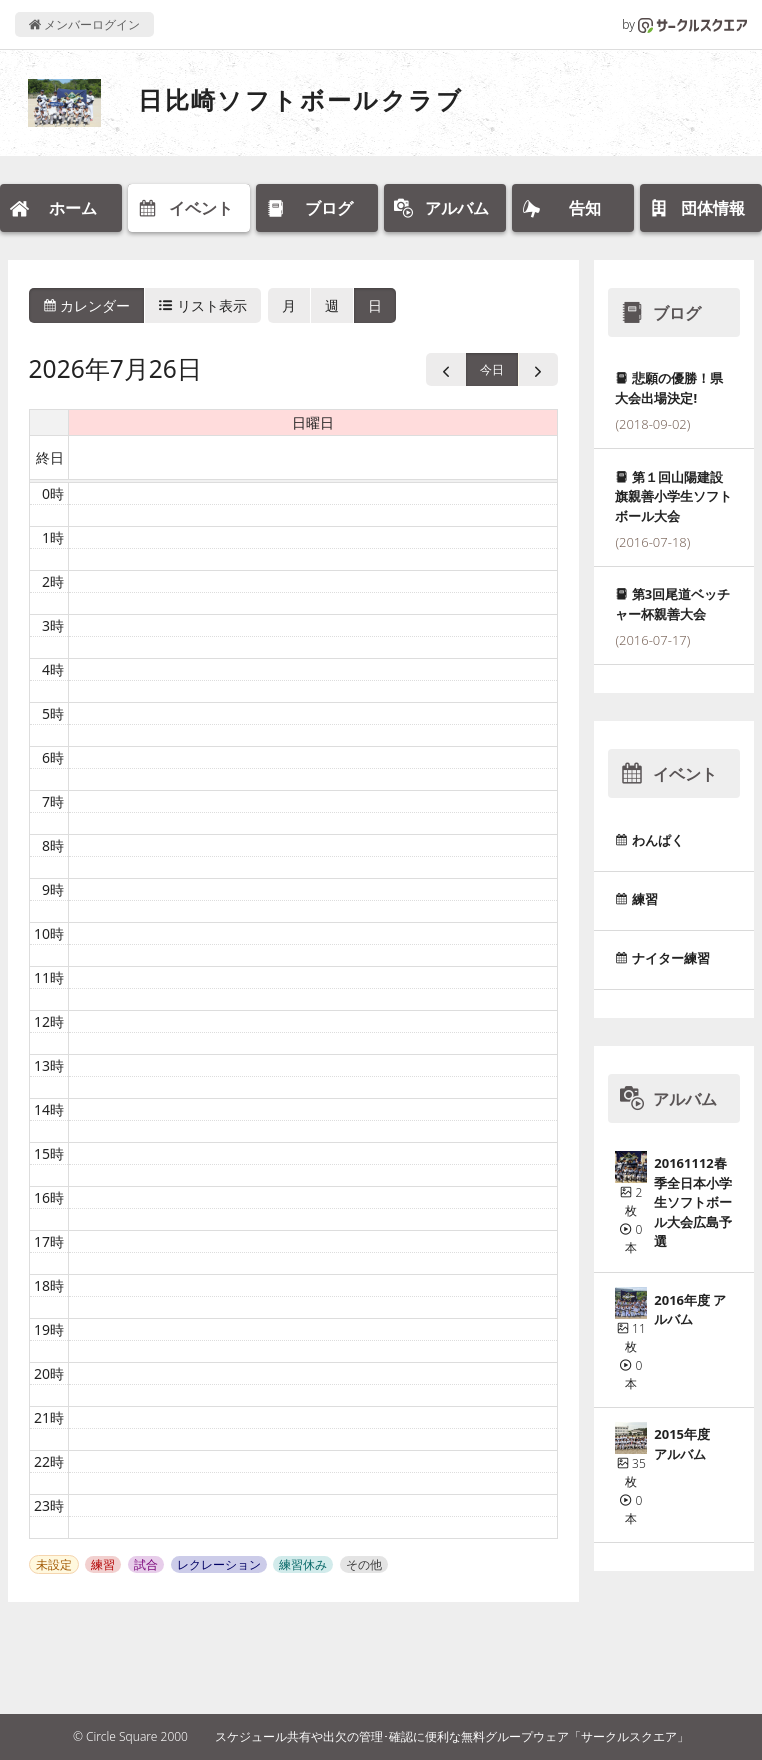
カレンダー (87, 305)
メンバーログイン (84, 24)
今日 (492, 369)
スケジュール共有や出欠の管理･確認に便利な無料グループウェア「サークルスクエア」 (452, 1736)
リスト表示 (203, 305)
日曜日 (313, 422)
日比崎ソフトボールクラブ (300, 99)
